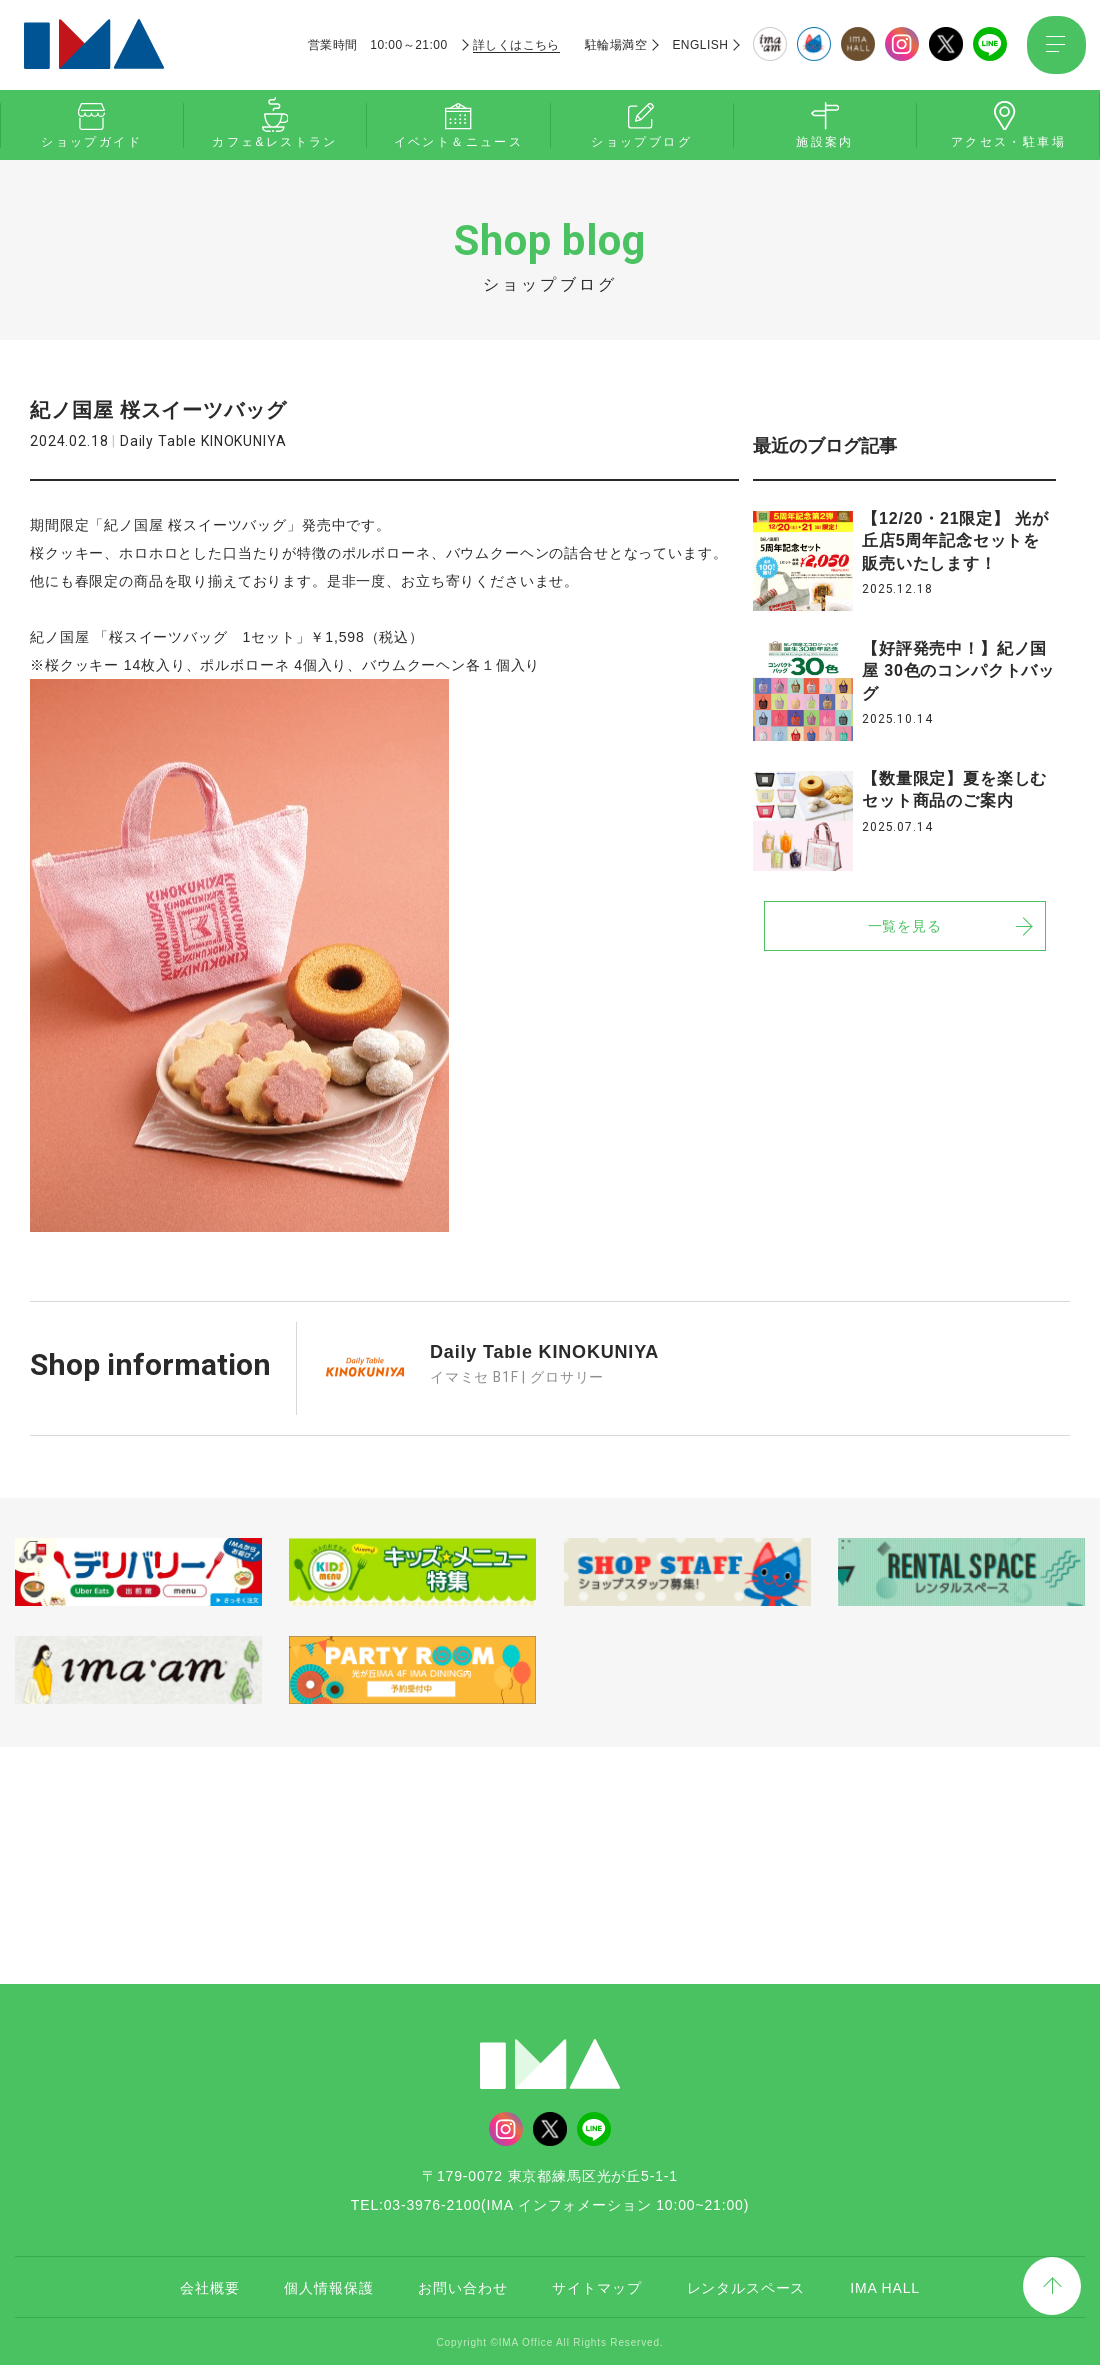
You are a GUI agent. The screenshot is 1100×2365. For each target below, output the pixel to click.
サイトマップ (596, 2285)
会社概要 (209, 2285)
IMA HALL (885, 2285)
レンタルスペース (746, 2285)
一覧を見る (905, 926)
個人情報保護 (328, 2285)
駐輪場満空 (615, 45)
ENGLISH (699, 45)
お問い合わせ (462, 2285)
